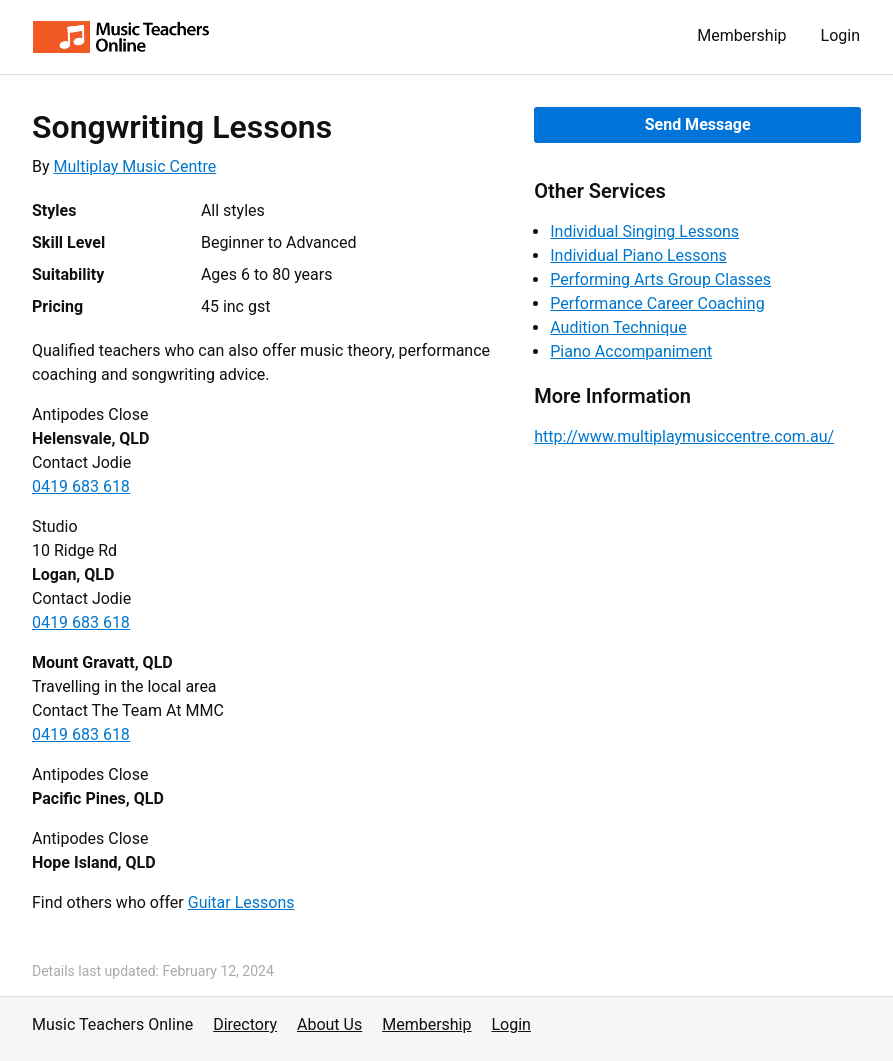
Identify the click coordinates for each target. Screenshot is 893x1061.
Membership (741, 35)
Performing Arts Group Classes (660, 279)
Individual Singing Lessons (644, 231)
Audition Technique (618, 327)
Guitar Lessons (241, 902)
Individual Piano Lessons (638, 255)
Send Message (698, 124)
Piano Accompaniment (631, 351)
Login (840, 35)
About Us (329, 1024)
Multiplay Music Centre (135, 166)
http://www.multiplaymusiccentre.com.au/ (684, 436)
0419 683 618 (81, 486)
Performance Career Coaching (657, 303)
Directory (245, 1024)
